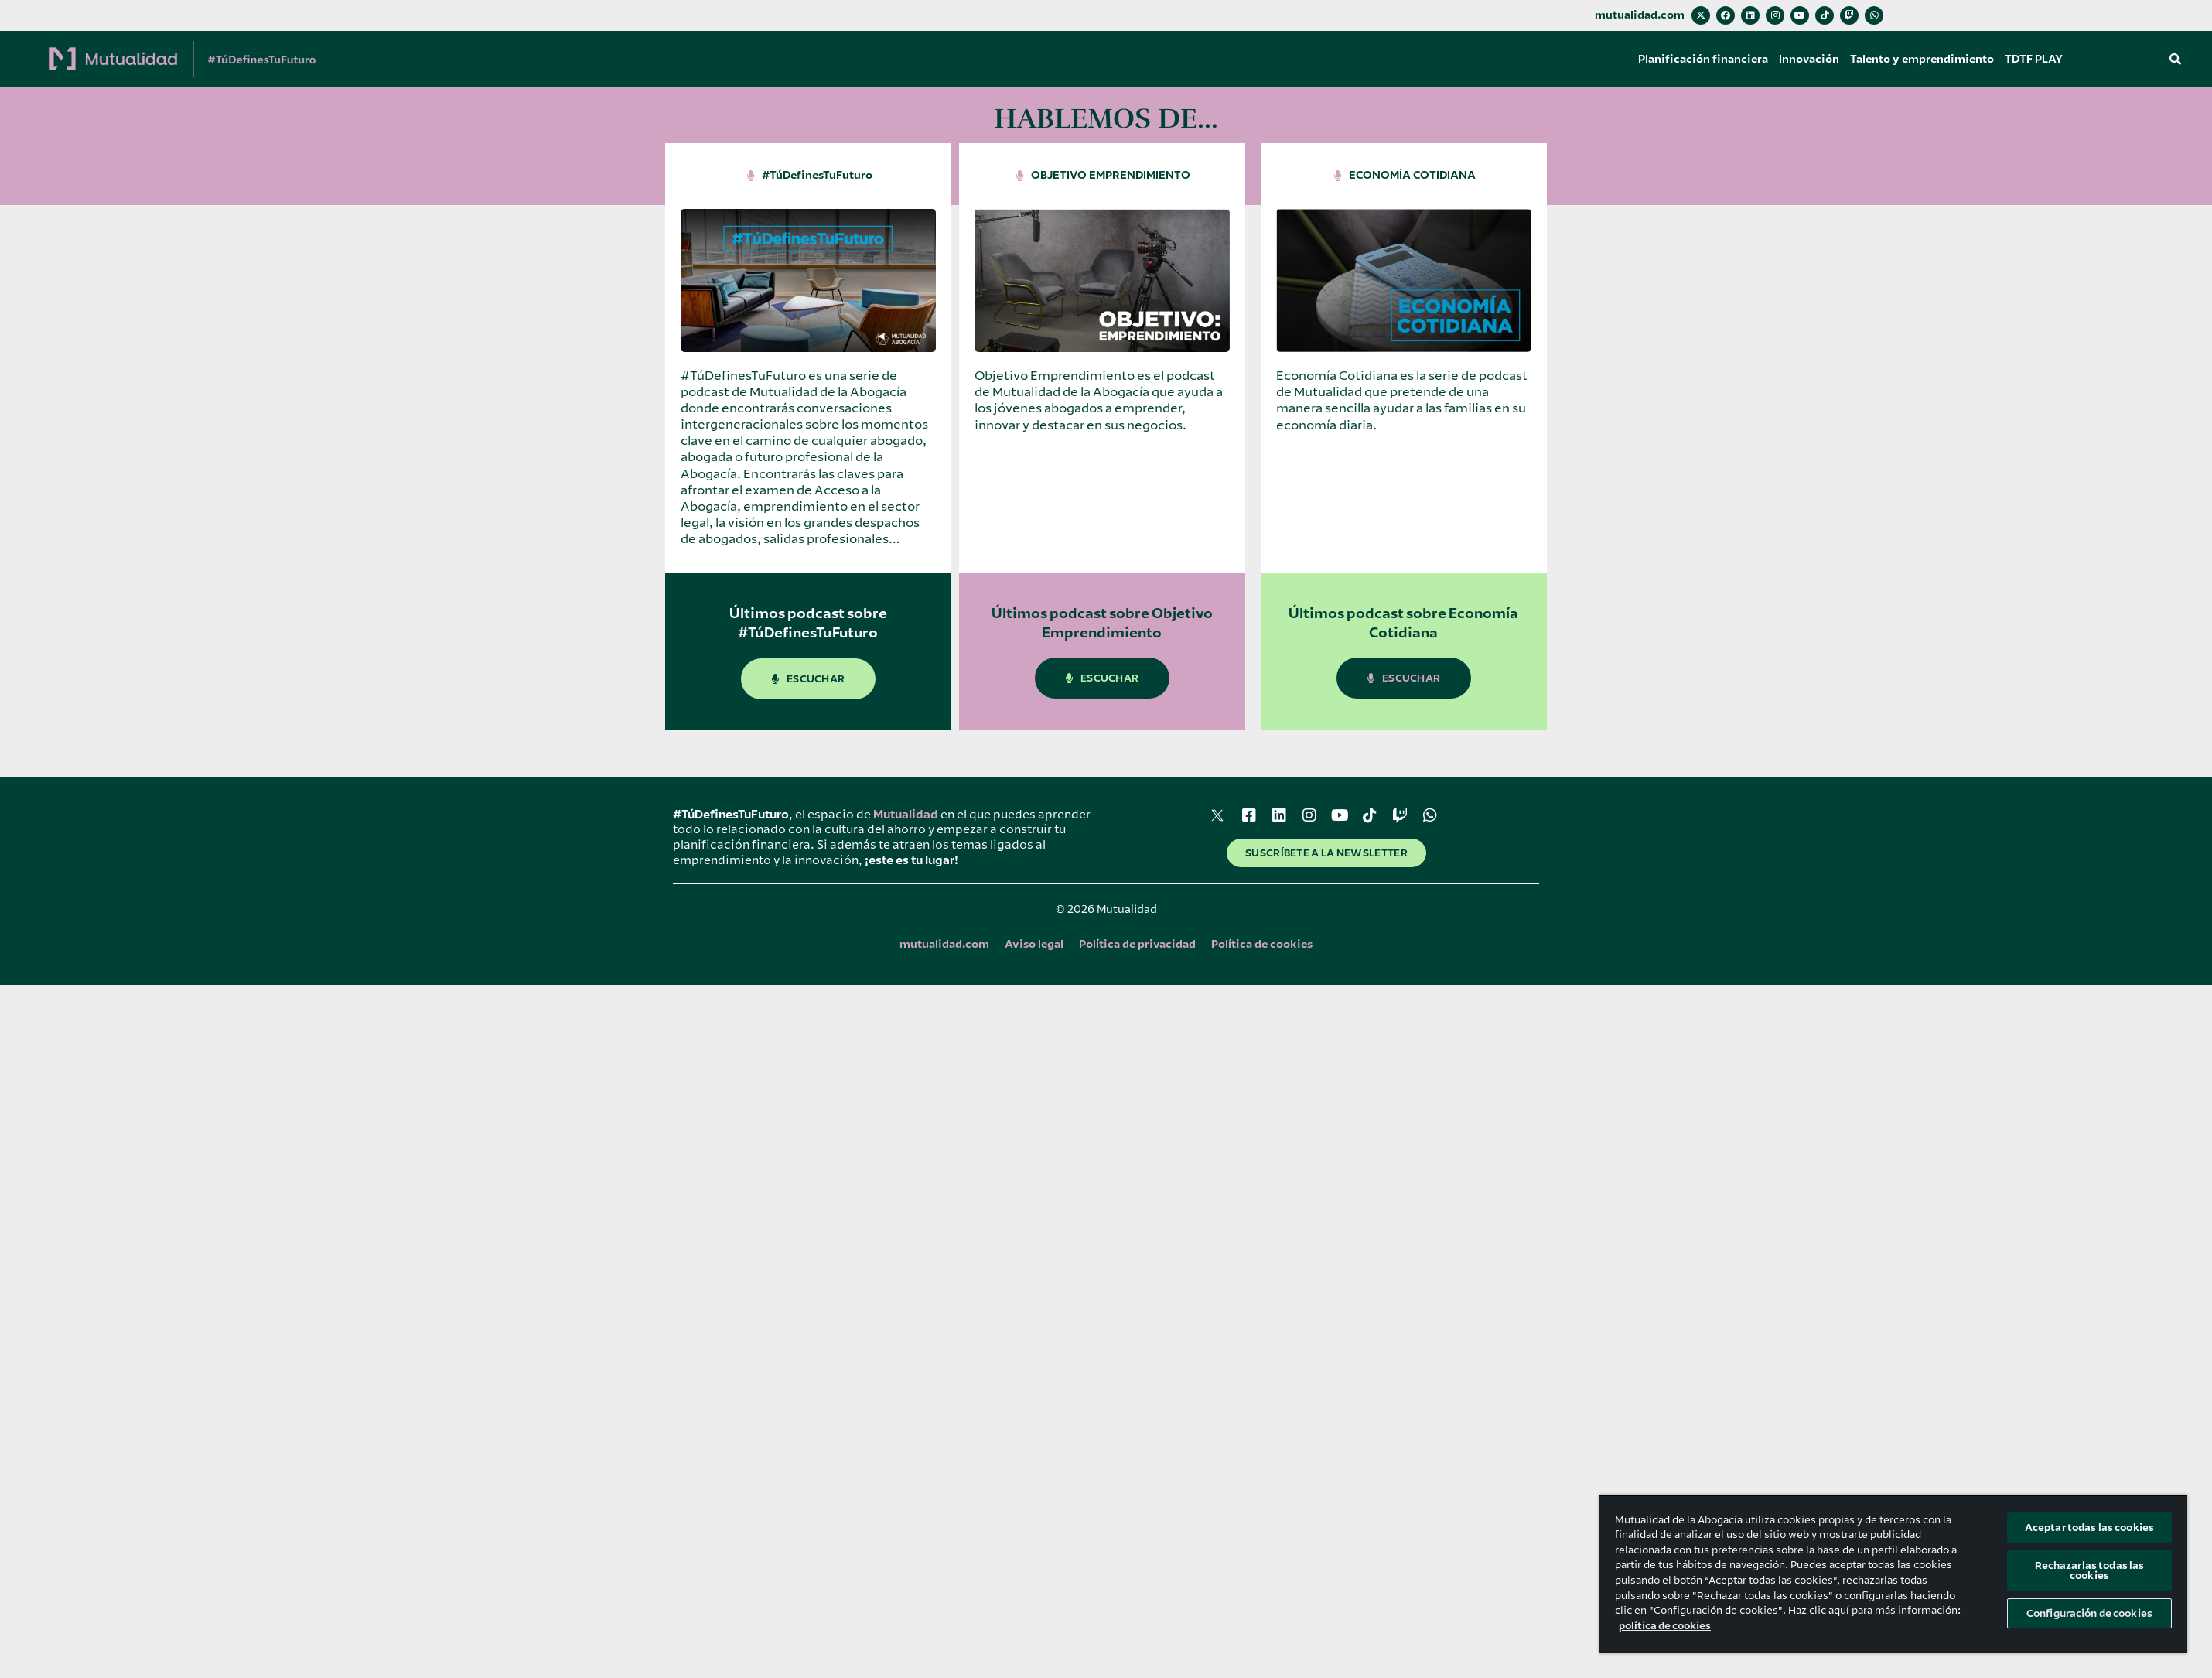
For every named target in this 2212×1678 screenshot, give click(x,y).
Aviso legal (1034, 944)
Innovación (1809, 59)
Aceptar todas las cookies (2089, 1527)
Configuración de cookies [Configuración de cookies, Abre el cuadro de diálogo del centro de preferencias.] (2089, 1613)
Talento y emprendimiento (1922, 59)
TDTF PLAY (2034, 59)
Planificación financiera (1703, 59)
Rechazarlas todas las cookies (2090, 1570)
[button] (2175, 58)
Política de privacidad (1137, 944)
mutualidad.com (1640, 15)
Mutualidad (905, 814)
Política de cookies (1262, 944)
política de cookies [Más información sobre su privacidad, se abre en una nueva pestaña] (1665, 1625)
